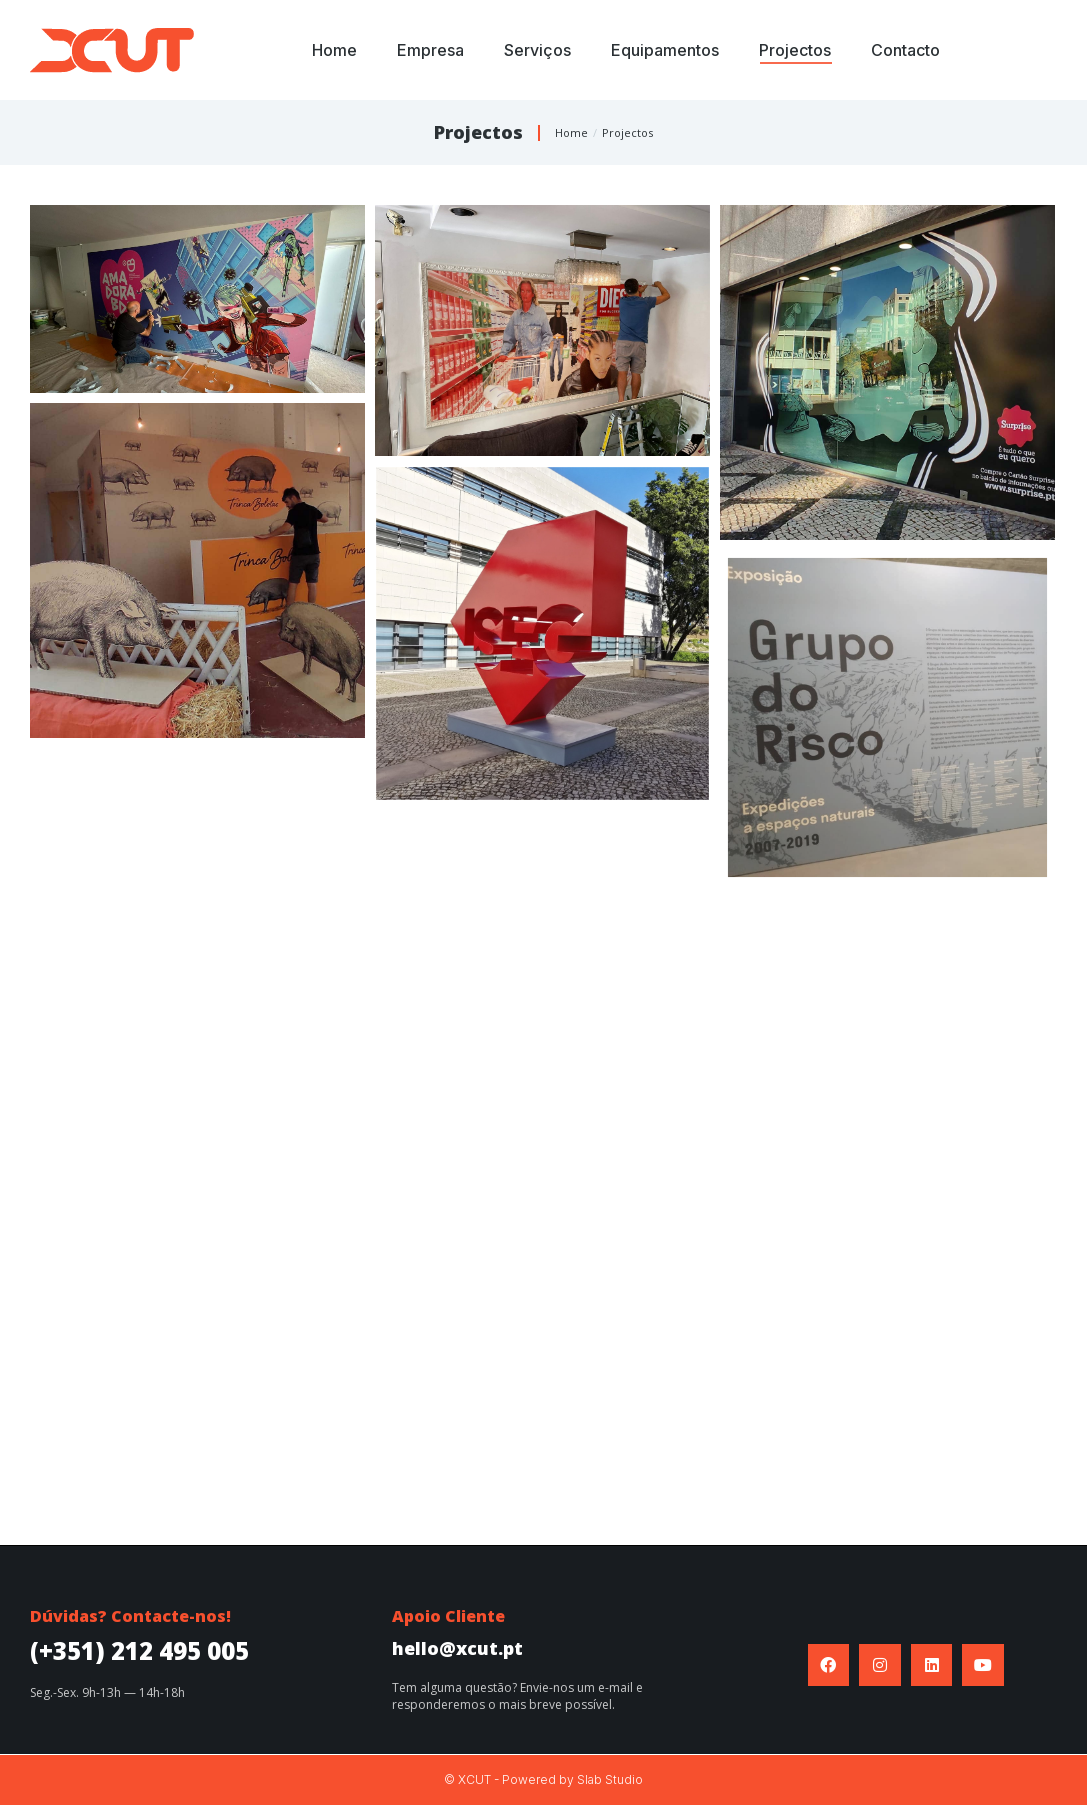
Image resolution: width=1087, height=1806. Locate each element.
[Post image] (197, 299)
